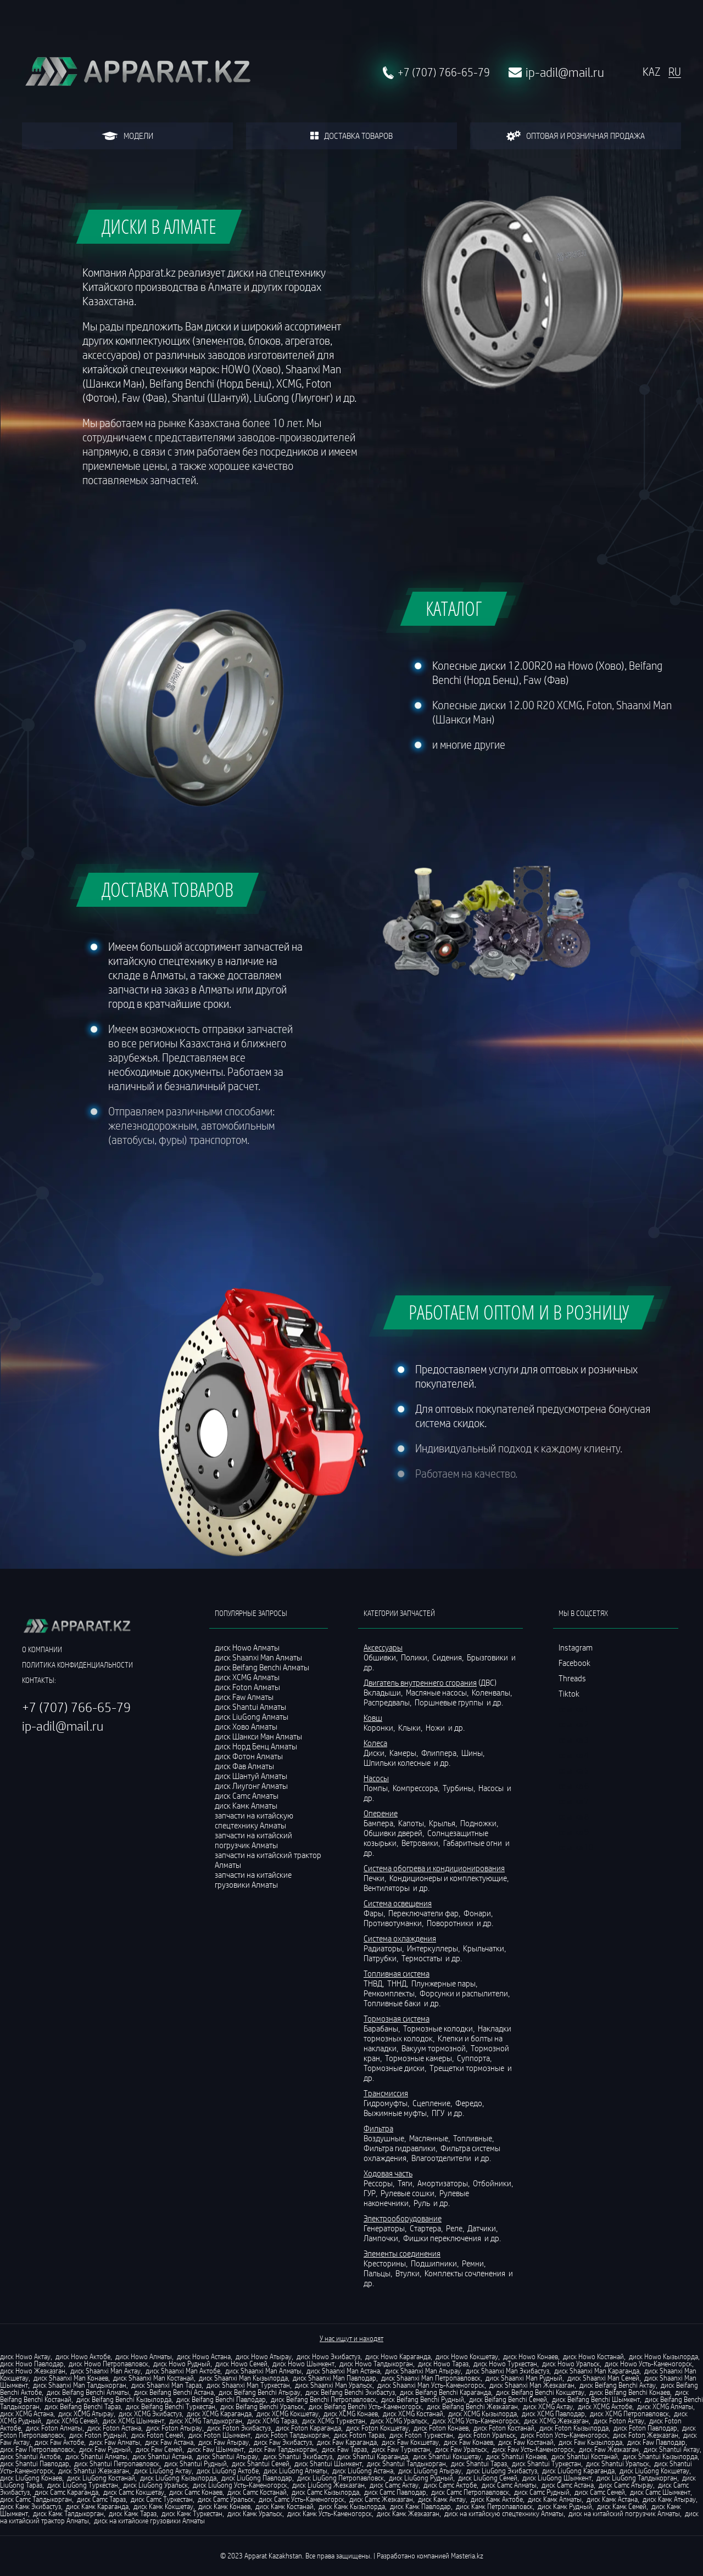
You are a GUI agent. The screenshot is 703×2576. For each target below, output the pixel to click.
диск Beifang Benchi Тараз (82, 2406)
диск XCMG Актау (548, 2406)
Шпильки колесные (398, 1762)
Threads (572, 1678)
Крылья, (444, 1822)
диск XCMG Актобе (605, 2406)
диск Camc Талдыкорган (36, 2499)
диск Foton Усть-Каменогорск (564, 2435)
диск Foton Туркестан (421, 2435)
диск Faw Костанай (526, 2442)
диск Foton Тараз (359, 2435)
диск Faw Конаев (468, 2442)
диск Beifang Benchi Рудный (422, 2399)
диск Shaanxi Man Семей (603, 2378)
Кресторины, (386, 2263)
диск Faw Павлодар (656, 2442)
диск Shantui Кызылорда (660, 2456)
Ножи (436, 1727)
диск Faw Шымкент (215, 2449)
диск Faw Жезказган (609, 2449)
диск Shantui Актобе (30, 2456)
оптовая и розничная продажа (575, 135)
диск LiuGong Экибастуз (501, 2471)
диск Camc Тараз (101, 2499)
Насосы (491, 1787)
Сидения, (448, 1657)
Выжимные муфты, (397, 2112)
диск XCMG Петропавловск (629, 2413)
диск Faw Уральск (461, 2449)
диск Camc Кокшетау (133, 2492)
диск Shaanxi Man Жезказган (531, 2385)
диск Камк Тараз (133, 2513)
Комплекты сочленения (466, 2273)
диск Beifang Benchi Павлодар (221, 2399)
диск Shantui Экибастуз (297, 2456)
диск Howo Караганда (398, 2356)
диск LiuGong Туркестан (82, 2485)
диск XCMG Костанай (413, 2413)
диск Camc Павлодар (395, 2492)
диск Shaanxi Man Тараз (166, 2385)
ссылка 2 (574, 1724)
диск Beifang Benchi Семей (508, 2399)
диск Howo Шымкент (303, 2364)
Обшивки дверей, (395, 1832)
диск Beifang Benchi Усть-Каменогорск (365, 2406)
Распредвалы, (388, 1702)
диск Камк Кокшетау (163, 2506)
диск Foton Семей (157, 2435)
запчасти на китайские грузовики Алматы (253, 1879)
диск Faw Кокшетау (410, 2442)
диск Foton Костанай (503, 2428)
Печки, (376, 1877)
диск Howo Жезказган (32, 2371)
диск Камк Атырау (669, 2499)
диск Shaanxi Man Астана (343, 2371)
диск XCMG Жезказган (556, 2421)
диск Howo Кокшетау (467, 2356)
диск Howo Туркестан (505, 2364)
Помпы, (377, 1787)
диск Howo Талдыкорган (376, 2364)
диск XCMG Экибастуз (150, 2413)
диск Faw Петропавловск (37, 2449)
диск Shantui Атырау (227, 2456)
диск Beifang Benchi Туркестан (170, 2406)
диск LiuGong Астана (362, 2471)
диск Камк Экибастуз (30, 2506)
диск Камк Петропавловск (494, 2506)
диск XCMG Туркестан (333, 2421)
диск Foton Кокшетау (377, 2428)
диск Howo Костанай (593, 2356)
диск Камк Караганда (97, 2506)
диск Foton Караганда (308, 2428)
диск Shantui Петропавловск (116, 2463)
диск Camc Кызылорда (325, 2492)
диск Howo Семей (241, 2364)
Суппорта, (475, 2057)
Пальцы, (379, 2273)
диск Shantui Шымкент (328, 2463)
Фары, (375, 1912)
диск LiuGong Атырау (429, 2471)
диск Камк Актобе (497, 2499)
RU (674, 71)
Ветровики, (421, 1842)
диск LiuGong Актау (163, 2471)
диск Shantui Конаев (516, 2456)
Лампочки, (382, 2237)
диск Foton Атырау (174, 2428)
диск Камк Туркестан (191, 2513)
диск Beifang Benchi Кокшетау (540, 2392)
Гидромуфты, (387, 2102)
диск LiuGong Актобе (228, 2471)
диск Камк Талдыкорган (68, 2513)
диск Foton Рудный (97, 2435)
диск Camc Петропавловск (470, 2492)
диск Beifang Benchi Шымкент (596, 2399)
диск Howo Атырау (264, 2356)
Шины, (473, 1752)
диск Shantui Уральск (617, 2463)
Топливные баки (393, 2002)
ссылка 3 (574, 1739)
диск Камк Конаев (224, 2506)
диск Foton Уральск (487, 2435)
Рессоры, (380, 2182)
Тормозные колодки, (439, 2028)
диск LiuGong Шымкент (557, 2478)
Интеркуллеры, (434, 1948)
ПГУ (439, 2112)
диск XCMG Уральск (398, 2421)
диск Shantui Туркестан (546, 2463)
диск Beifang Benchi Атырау (259, 2392)
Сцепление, (433, 2102)
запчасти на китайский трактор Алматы (268, 1859)
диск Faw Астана (169, 2442)
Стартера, (427, 2228)
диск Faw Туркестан (401, 2449)
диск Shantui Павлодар (34, 2463)
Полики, (416, 1657)
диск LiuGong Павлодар (256, 2478)
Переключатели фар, (425, 1912)
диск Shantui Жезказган (93, 2471)
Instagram (576, 1647)
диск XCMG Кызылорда (482, 2413)
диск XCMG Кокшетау (287, 2413)
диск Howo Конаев (530, 2356)
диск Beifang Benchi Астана (174, 2392)
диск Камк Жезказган (408, 2513)
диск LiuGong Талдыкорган (636, 2478)
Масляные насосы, (438, 1692)
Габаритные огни (473, 1842)
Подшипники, (435, 2263)
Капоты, (412, 1822)
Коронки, (380, 1727)
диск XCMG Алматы (665, 2406)
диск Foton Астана (114, 2428)
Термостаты (422, 1957)
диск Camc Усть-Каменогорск (301, 2499)
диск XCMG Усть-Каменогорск (475, 2421)
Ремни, (474, 2263)
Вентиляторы (387, 1887)
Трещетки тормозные (467, 2067)
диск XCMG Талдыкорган (205, 2421)
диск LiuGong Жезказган (328, 2485)
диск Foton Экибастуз (239, 2428)
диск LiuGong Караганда (578, 2471)
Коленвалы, (493, 1692)
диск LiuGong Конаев (31, 2478)
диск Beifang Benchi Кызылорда (123, 2399)
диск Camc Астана (568, 2485)
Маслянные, (430, 2137)
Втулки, (409, 2273)
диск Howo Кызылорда (663, 2356)
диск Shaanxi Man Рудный (524, 2378)
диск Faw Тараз (344, 2449)
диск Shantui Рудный (195, 2463)
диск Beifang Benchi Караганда (445, 2392)
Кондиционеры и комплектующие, (449, 1877)
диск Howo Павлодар (32, 2364)
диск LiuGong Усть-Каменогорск (240, 2485)
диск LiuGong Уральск (155, 2485)
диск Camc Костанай (257, 2492)
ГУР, (371, 2192)
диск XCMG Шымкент (133, 2421)
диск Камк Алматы (555, 2499)
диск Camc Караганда (66, 2492)
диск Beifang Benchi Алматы (88, 2392)
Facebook (574, 1662)
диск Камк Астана (612, 2499)
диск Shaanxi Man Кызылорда (243, 2378)
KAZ (651, 71)
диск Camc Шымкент (660, 2492)
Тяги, (407, 2182)
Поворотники (451, 1922)
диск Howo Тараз (443, 2364)
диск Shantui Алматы (96, 2456)
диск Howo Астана (204, 2356)
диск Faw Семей (159, 2449)
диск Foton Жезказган (645, 2435)
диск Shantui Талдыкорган (406, 2463)
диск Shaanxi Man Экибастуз (507, 2371)
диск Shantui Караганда (372, 2456)
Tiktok (569, 1693)
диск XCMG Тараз (272, 2421)
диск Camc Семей (599, 2492)
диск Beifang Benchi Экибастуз (350, 2392)
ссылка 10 (576, 1847)
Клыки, (411, 1727)
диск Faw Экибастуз (283, 2442)
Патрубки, (382, 1957)
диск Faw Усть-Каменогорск (533, 2449)
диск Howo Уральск (571, 2364)
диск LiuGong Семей (487, 2478)
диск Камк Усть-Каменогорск (329, 2513)
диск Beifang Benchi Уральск (262, 2406)
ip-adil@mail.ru (565, 72)
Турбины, (460, 1787)
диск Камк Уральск (254, 2513)
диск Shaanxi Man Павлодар (334, 2378)
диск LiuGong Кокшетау (654, 2471)
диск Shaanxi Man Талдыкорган (79, 2385)
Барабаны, (382, 2028)
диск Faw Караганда (347, 2442)
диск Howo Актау (25, 2356)
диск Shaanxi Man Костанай (153, 2378)
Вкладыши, (384, 1692)
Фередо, (470, 2102)
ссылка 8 (574, 1816)
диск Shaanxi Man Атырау (423, 2371)
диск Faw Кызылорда (590, 2442)
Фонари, (479, 1912)
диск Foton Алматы (54, 2428)
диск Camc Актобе (450, 2485)
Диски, (376, 1752)
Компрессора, (417, 1787)
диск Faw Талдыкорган (283, 2449)
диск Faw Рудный (105, 2449)
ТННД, (398, 1983)
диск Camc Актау (394, 2485)
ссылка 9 (574, 1831)
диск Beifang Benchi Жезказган (472, 2406)
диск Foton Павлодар (645, 2428)
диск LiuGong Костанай (101, 2478)
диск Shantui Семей (260, 2463)
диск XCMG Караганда (219, 2413)
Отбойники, (494, 2182)
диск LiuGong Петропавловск (340, 2478)
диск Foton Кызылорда (574, 2428)
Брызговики (488, 1657)
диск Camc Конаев (195, 2492)
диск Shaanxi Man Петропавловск (431, 2378)
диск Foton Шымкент (219, 2435)
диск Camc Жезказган (381, 2499)
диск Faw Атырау (223, 2442)
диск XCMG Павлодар (553, 2413)
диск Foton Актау (619, 2421)
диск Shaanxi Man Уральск (333, 2385)
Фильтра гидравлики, (401, 2147)
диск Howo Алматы (143, 2356)
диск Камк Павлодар (420, 2506)
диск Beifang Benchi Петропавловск (323, 2399)
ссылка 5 (574, 1770)
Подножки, (480, 1822)
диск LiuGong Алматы (295, 2471)
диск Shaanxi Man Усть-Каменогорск (430, 2385)
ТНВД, (375, 1983)
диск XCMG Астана (26, 2413)
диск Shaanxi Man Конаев (71, 2378)
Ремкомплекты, (391, 1993)
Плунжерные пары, (445, 1983)
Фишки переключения (443, 2237)
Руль (423, 2202)
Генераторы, (386, 2228)
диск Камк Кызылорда (352, 2506)
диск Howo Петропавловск (108, 2364)
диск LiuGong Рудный (421, 2478)
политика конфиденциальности (77, 1665)
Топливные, (474, 2137)
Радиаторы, (384, 1948)
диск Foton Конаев (441, 2428)
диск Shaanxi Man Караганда (596, 2371)
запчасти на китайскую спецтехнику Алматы (254, 1820)
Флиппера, (440, 1752)
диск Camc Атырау (626, 2485)
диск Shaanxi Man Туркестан (248, 2385)
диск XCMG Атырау (86, 2413)
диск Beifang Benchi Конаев (629, 2392)
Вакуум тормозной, (435, 2047)
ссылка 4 (574, 1754)
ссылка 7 (574, 1800)
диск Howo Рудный (181, 2364)
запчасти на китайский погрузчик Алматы (253, 1839)
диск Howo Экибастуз (328, 2356)
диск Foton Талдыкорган (292, 2435)
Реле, (456, 2228)
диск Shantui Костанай (584, 2456)
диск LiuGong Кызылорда (178, 2478)
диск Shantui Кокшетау (447, 2456)
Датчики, (483, 2228)
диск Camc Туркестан (162, 2499)
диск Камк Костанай (284, 2506)
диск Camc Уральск (226, 2499)
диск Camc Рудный (542, 2492)
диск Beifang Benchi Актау (617, 2385)
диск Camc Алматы (509, 2485)
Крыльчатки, (485, 1948)
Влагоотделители (442, 2157)
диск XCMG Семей (72, 2421)
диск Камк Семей (621, 2506)
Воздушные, (386, 2137)
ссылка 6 (574, 1785)
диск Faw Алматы (114, 2442)
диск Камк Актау (442, 2499)
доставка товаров (351, 135)
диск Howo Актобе (82, 2356)
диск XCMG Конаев (350, 2413)
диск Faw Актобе (59, 2442)
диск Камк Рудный (565, 2506)
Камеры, (404, 1752)
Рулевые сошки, (409, 2192)
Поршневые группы (450, 1702)
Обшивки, (381, 1657)
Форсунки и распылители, (465, 1993)
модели (127, 135)
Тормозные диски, (396, 2067)
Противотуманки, (394, 1922)
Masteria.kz (467, 2556)
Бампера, (380, 1822)
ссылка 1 (574, 1708)
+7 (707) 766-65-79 (444, 72)
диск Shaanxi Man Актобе (183, 2371)
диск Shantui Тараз (479, 2463)
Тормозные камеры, (420, 2057)
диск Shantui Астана (162, 2456)
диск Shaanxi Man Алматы (263, 2371)
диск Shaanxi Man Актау (105, 2371)
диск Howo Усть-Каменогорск (648, 2364)
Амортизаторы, (444, 2182)
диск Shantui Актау (672, 2449)
